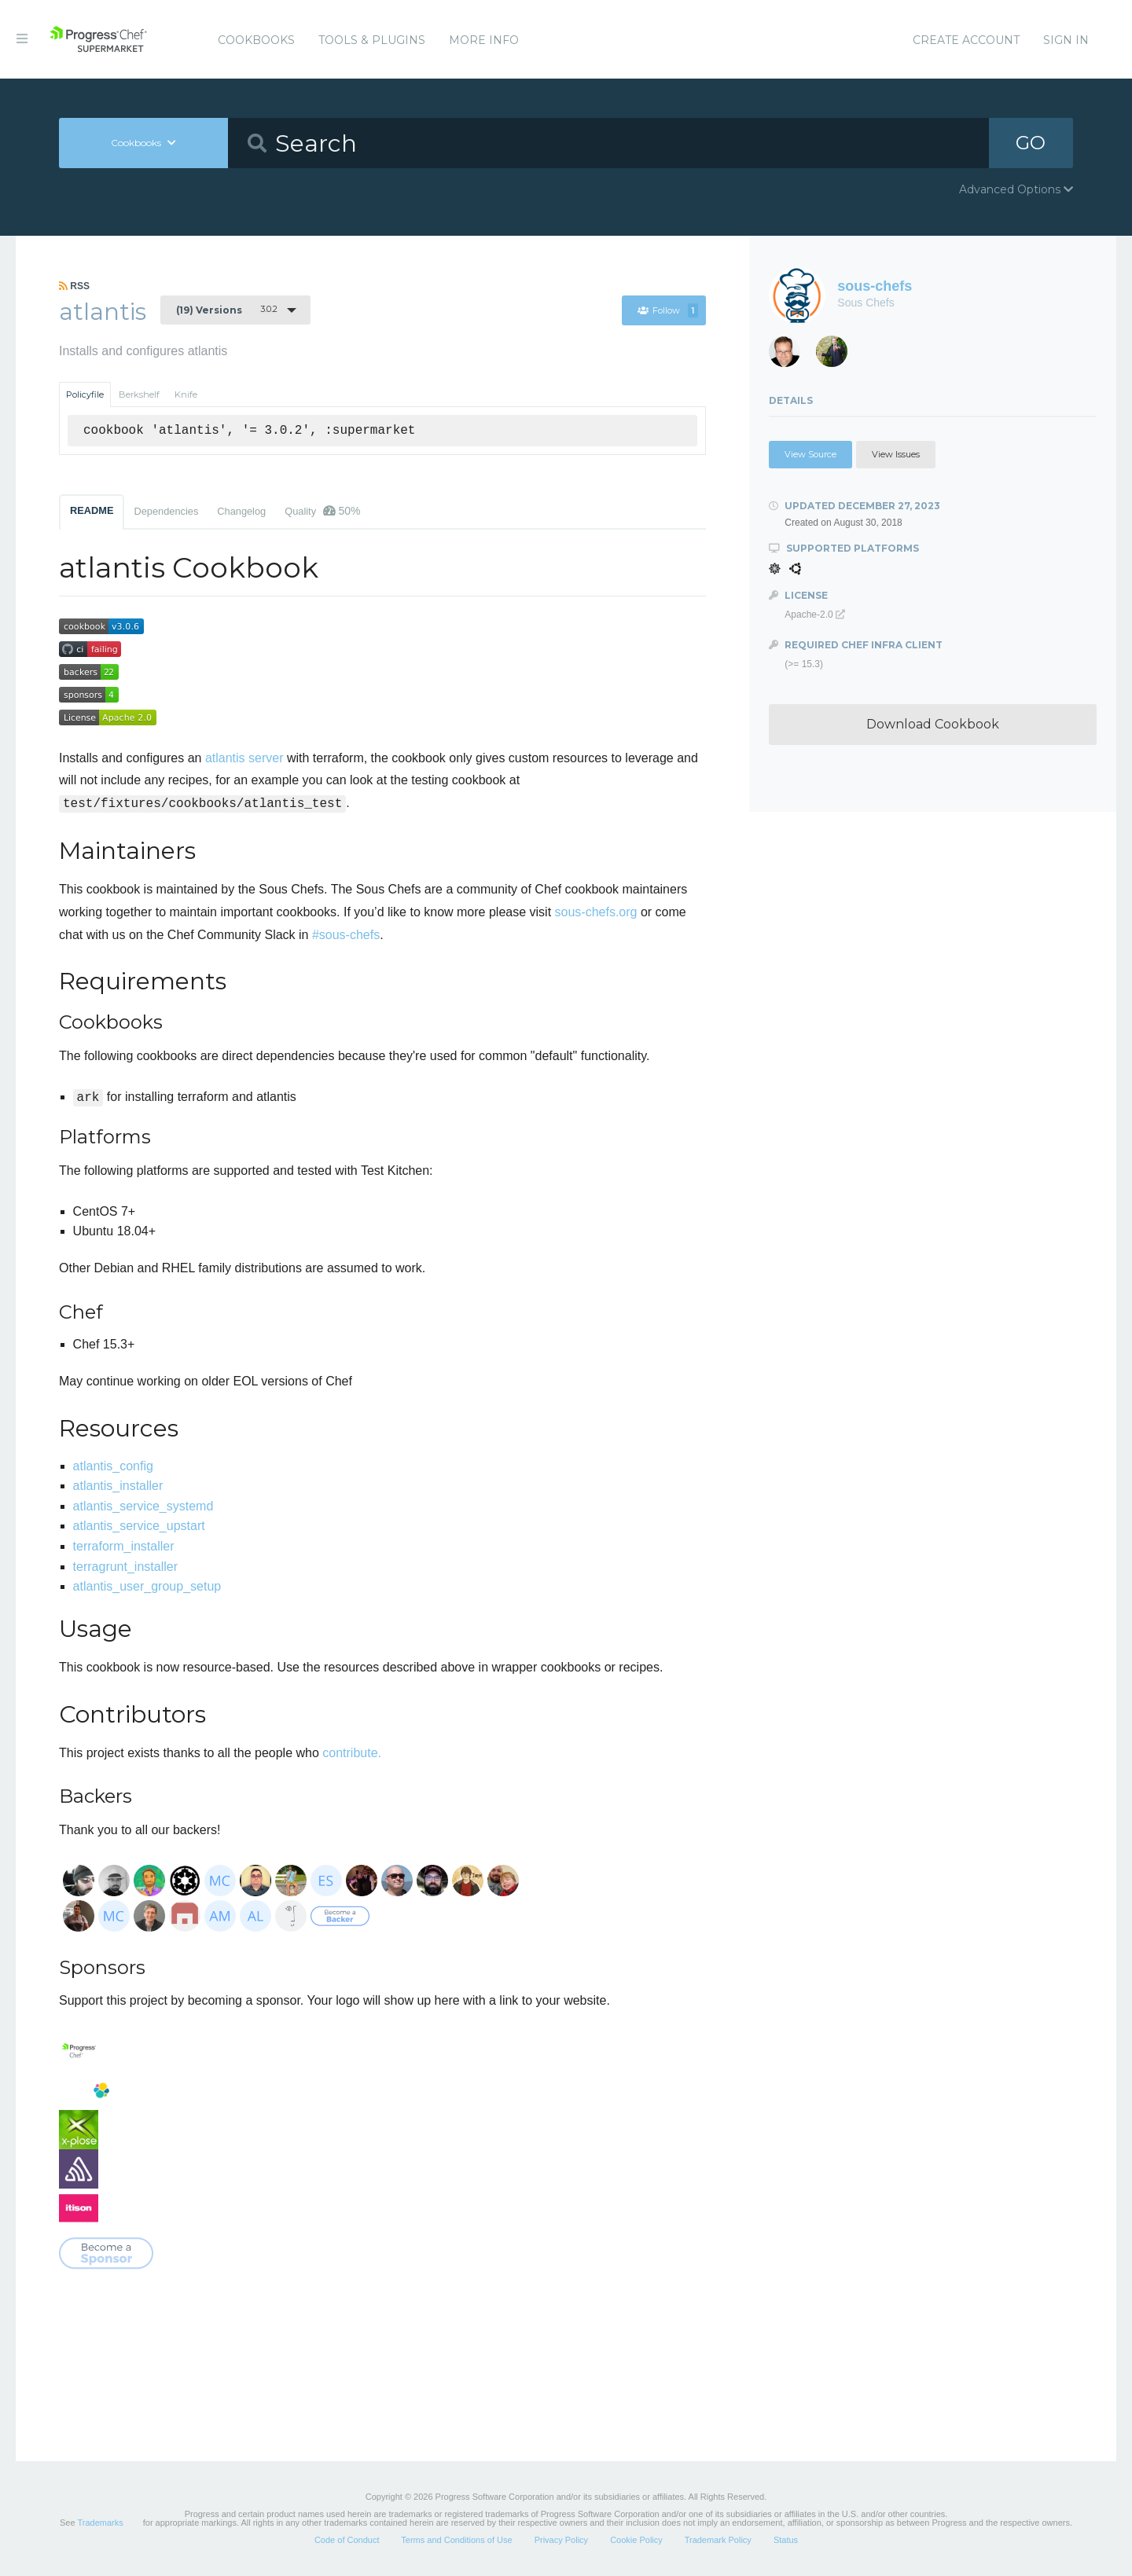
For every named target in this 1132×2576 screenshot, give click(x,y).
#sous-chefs (346, 934)
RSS (74, 286)
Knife (186, 394)
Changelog (241, 511)
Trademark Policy (718, 2540)
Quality (322, 511)
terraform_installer (124, 1546)
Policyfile (85, 394)
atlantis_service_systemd (143, 1506)
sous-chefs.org (596, 912)
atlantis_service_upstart (139, 1525)
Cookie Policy (636, 2540)
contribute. (351, 1753)
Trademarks (100, 2522)
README (91, 510)
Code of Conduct (347, 2540)
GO (1031, 142)
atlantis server (244, 758)
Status (786, 2540)
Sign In (1066, 40)
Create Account (966, 40)
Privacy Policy (561, 2540)
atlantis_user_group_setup (147, 1586)
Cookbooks (256, 40)
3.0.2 (226, 309)
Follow (668, 310)
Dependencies (166, 511)
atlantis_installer (118, 1485)
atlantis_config (113, 1466)
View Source (810, 454)
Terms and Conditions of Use (456, 2540)
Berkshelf (139, 394)
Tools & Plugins (371, 40)
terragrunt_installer (125, 1566)
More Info (484, 40)
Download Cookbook (932, 724)
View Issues (896, 454)
